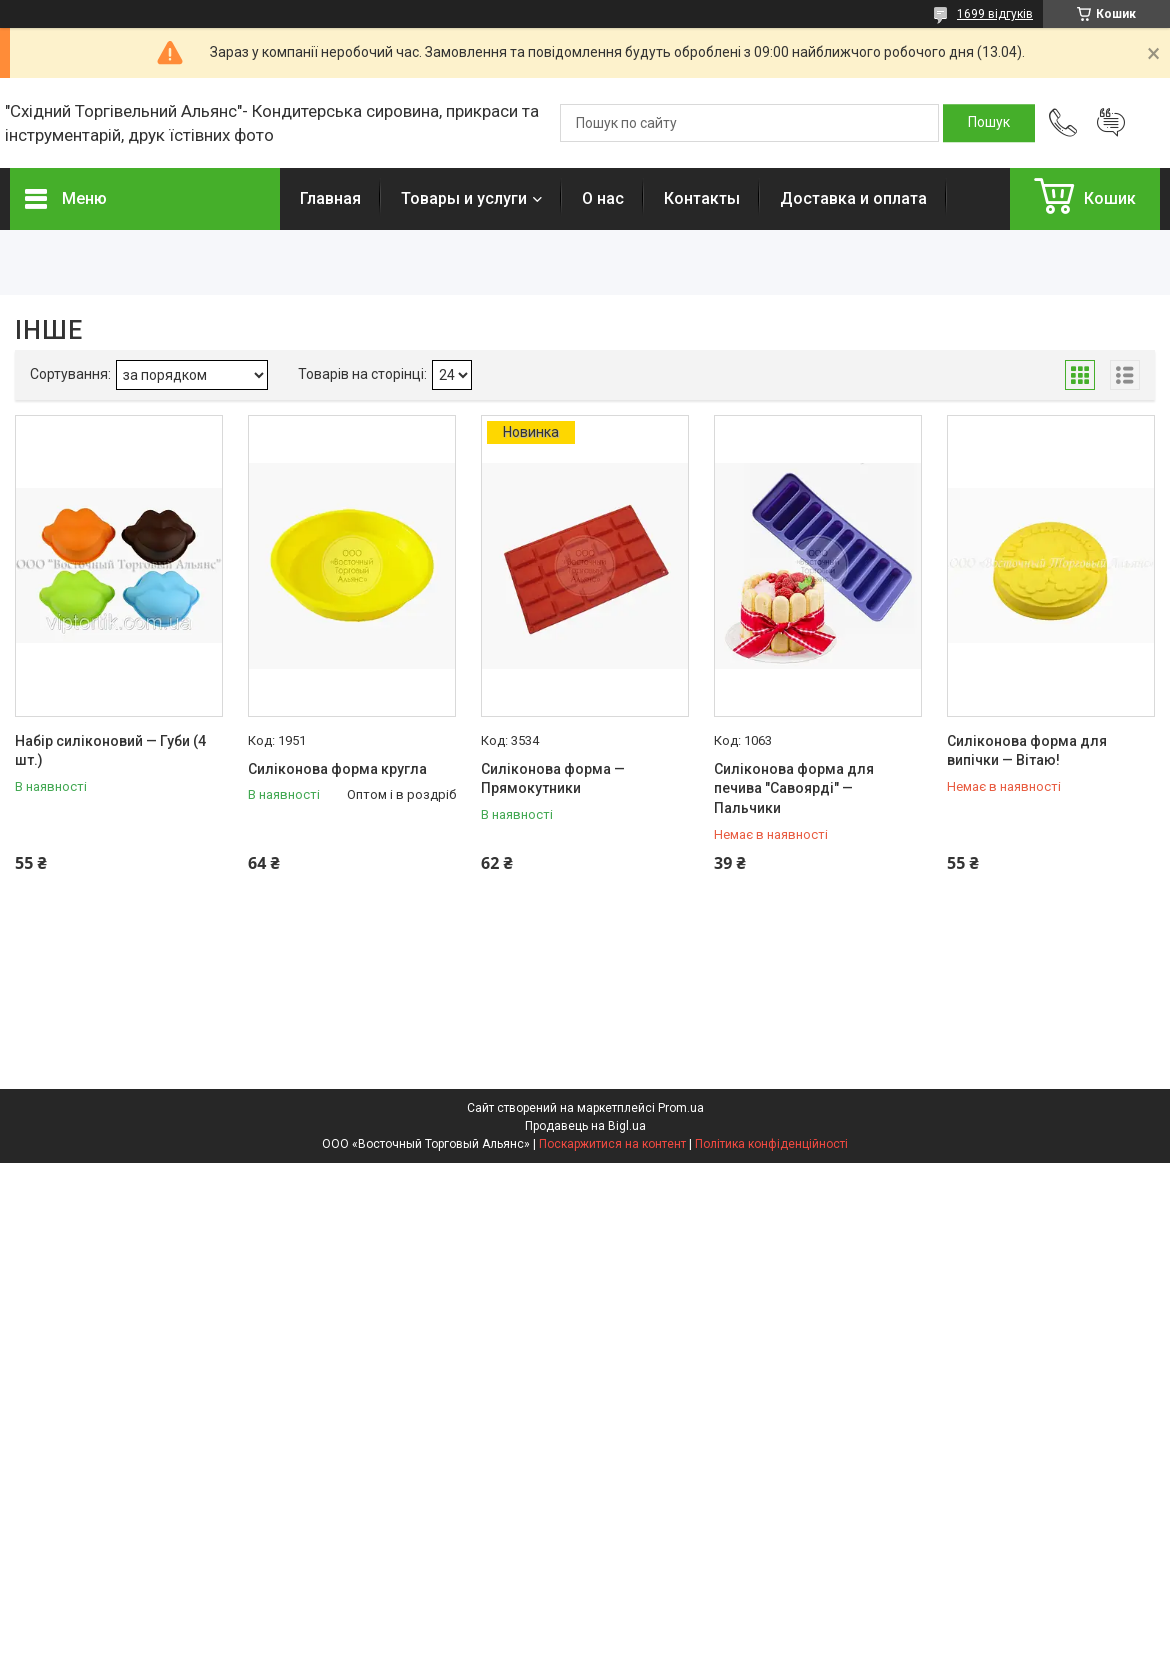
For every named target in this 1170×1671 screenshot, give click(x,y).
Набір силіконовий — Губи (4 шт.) (110, 751)
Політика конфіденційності (771, 1144)
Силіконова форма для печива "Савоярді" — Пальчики (794, 788)
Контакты (702, 198)
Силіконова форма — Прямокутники (553, 779)
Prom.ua (681, 1108)
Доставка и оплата (853, 198)
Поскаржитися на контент (612, 1144)
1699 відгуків (995, 14)
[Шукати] (989, 123)
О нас (603, 198)
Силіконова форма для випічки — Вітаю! (1027, 751)
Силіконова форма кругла (337, 769)
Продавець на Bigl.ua (585, 1126)
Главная (330, 198)
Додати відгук (1111, 123)
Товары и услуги (464, 198)
